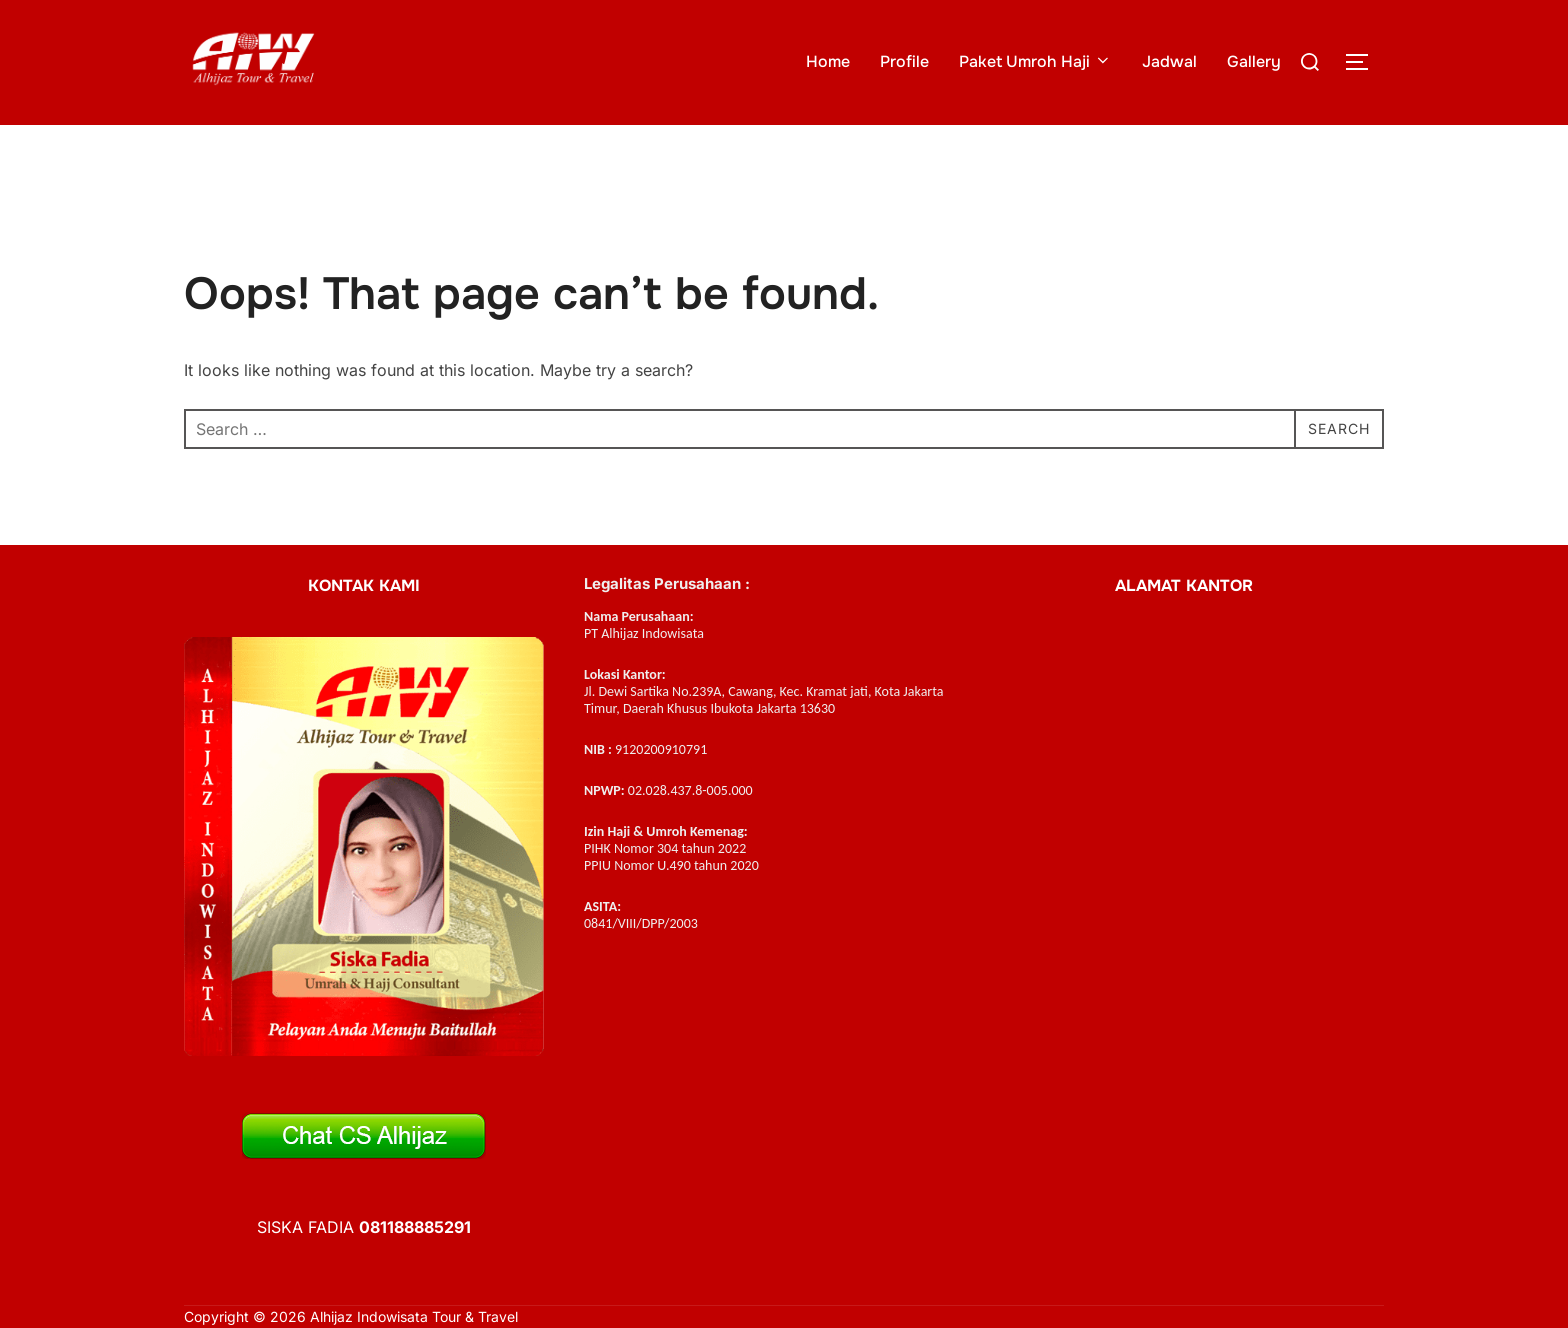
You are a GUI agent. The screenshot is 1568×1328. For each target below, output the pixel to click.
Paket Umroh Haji (1035, 61)
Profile (904, 61)
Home (828, 61)
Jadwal (1169, 61)
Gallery (1254, 61)
